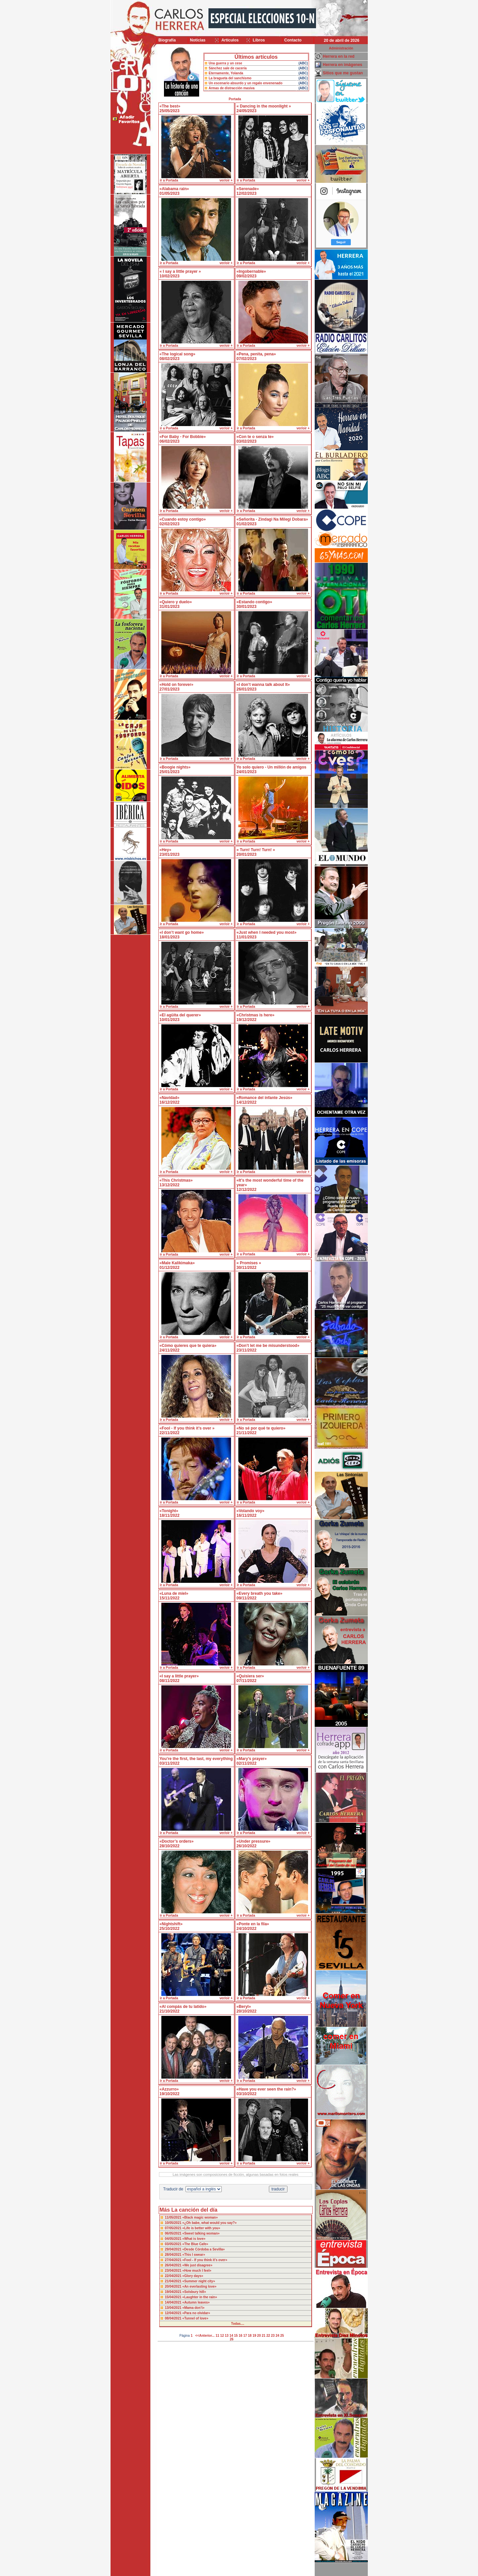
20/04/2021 (174, 2286)
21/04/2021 (174, 2281)
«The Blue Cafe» (195, 2244)
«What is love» (193, 2239)
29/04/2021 (174, 2249)
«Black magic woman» (200, 2217)
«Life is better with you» (201, 2228)
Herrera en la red (339, 56)
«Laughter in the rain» (199, 2297)
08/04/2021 (174, 2318)
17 (245, 2335)
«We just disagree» (197, 2265)
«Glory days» (192, 2276)
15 (236, 2335)
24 (277, 2335)
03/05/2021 (174, 2244)
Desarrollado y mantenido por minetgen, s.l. (235, 2571)
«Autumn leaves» (195, 2302)
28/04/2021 (174, 2254)
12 (222, 2335)
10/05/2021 (174, 2223)
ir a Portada (169, 180)
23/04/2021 (174, 2270)
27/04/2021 (174, 2260)
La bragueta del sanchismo (230, 78)
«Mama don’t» (193, 2308)
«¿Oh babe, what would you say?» (209, 2223)
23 (273, 2335)
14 (231, 2335)
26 (231, 2339)
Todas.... (237, 2323)
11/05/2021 (174, 2217)
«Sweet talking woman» (200, 2233)
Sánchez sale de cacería (228, 68)
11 (217, 2335)
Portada (235, 99)
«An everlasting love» (199, 2286)
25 (282, 2335)
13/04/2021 (174, 2308)
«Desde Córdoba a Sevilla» (203, 2249)
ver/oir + (225, 180)
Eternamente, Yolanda (226, 73)
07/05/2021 (174, 2228)
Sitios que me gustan (343, 73)
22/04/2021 (174, 2276)
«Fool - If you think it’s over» (204, 2260)
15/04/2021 (174, 2297)
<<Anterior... (204, 2335)
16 (240, 2335)
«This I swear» (193, 2254)
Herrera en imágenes (342, 64)
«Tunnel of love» (195, 2318)
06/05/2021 (174, 2233)
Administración (341, 48)
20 (259, 2335)
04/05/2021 (174, 2239)
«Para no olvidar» (196, 2313)
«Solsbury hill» (194, 2292)
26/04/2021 (174, 2265)
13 (226, 2335)
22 (268, 2335)
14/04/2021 (174, 2302)
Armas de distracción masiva (232, 88)
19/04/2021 (174, 2292)
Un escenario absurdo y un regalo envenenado (245, 83)
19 (254, 2335)
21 (264, 2335)
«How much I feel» (196, 2270)
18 (250, 2335)
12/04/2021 (174, 2313)
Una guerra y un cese (225, 63)
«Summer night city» (198, 2281)
